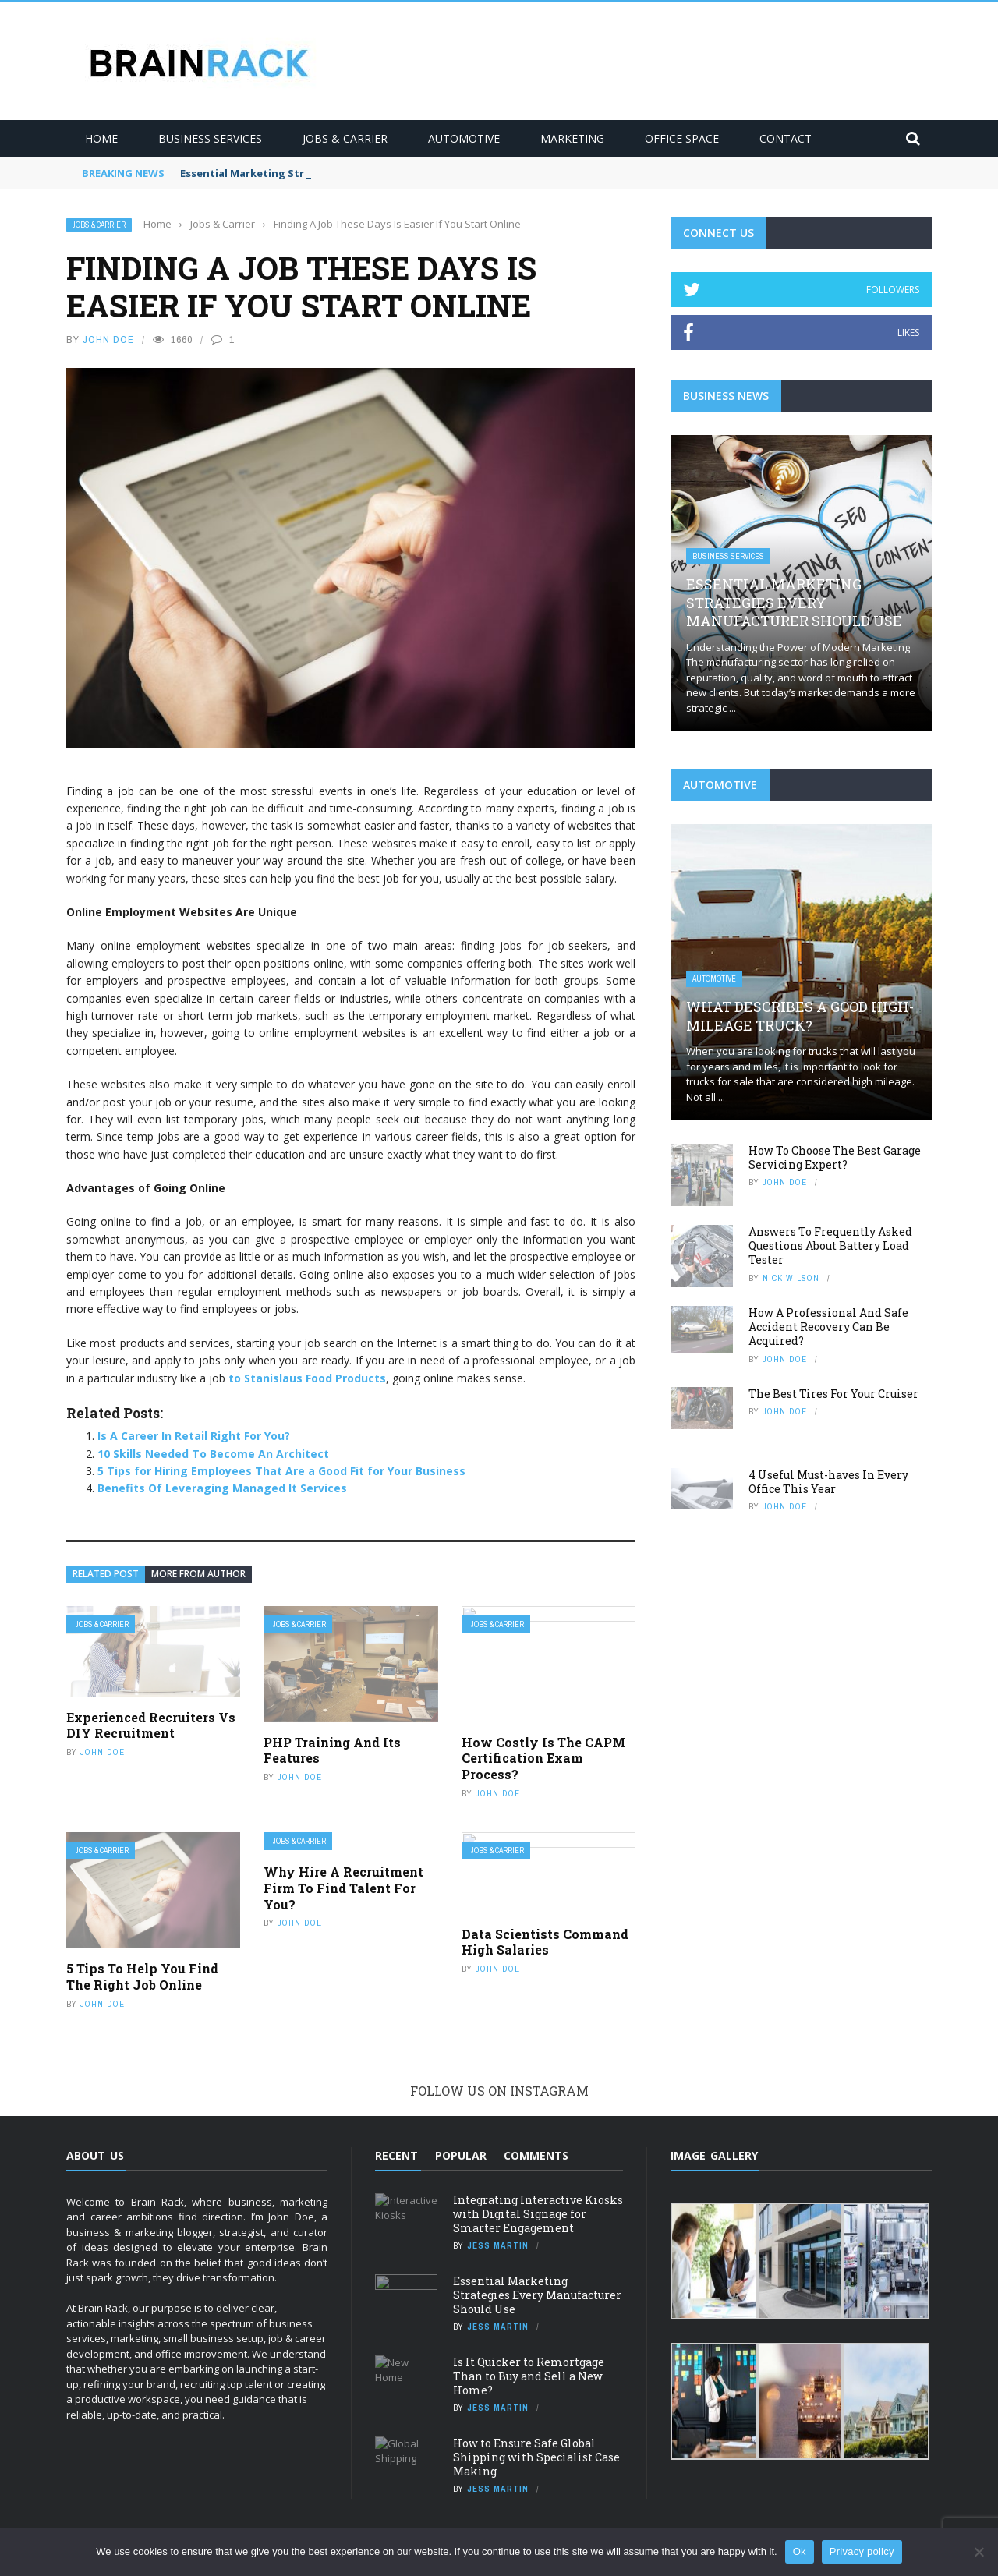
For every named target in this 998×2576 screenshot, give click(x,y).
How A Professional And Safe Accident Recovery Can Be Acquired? (828, 1326)
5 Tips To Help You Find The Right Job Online (142, 1976)
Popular (461, 2155)
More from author (198, 1573)
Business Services (210, 138)
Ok (799, 2551)
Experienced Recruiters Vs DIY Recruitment (150, 1725)
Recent (396, 2155)
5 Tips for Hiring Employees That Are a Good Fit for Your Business (281, 1470)
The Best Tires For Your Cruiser (833, 1393)
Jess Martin (498, 2245)
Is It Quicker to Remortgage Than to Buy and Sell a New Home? (528, 2376)
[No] (978, 2552)
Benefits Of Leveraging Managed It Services (222, 1488)
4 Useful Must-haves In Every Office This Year (828, 1481)
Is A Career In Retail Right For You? (193, 1435)
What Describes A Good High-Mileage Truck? (800, 1015)
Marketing (572, 138)
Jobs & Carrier (345, 138)
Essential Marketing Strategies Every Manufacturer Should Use (794, 602)
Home (101, 138)
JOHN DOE (108, 339)
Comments (536, 2155)
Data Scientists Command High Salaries (545, 1942)
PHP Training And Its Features (332, 1750)
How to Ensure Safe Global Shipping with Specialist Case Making (536, 2457)
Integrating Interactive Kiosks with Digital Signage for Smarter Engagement (538, 2213)
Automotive (464, 138)
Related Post (106, 1573)
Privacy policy (862, 2551)
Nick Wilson (791, 1277)
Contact (785, 138)
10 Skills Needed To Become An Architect (213, 1453)
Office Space (682, 138)
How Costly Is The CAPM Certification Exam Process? (543, 1758)
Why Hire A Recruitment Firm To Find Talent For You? (343, 1888)
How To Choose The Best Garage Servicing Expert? (834, 1157)
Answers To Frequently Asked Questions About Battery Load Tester (830, 1245)
